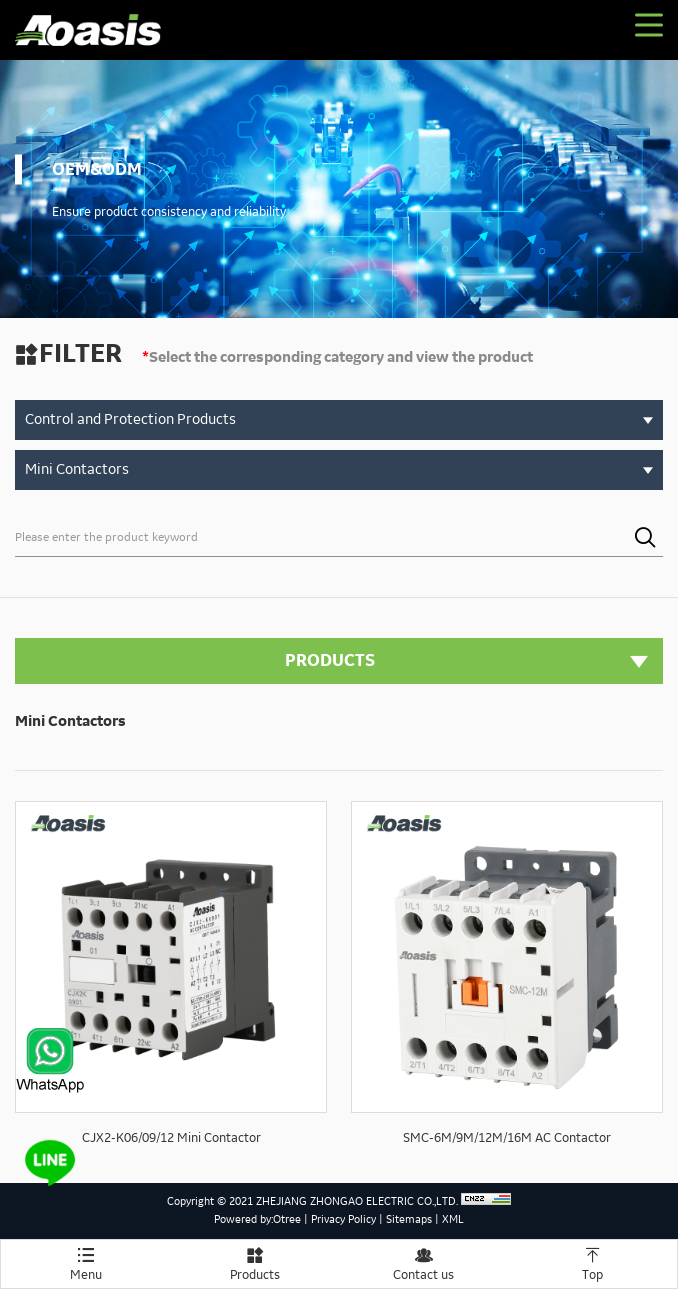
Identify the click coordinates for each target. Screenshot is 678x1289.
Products (254, 1261)
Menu (85, 1261)
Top (592, 1261)
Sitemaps (409, 1220)
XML (453, 1220)
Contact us (423, 1261)
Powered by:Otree (257, 1220)
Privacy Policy (343, 1220)
